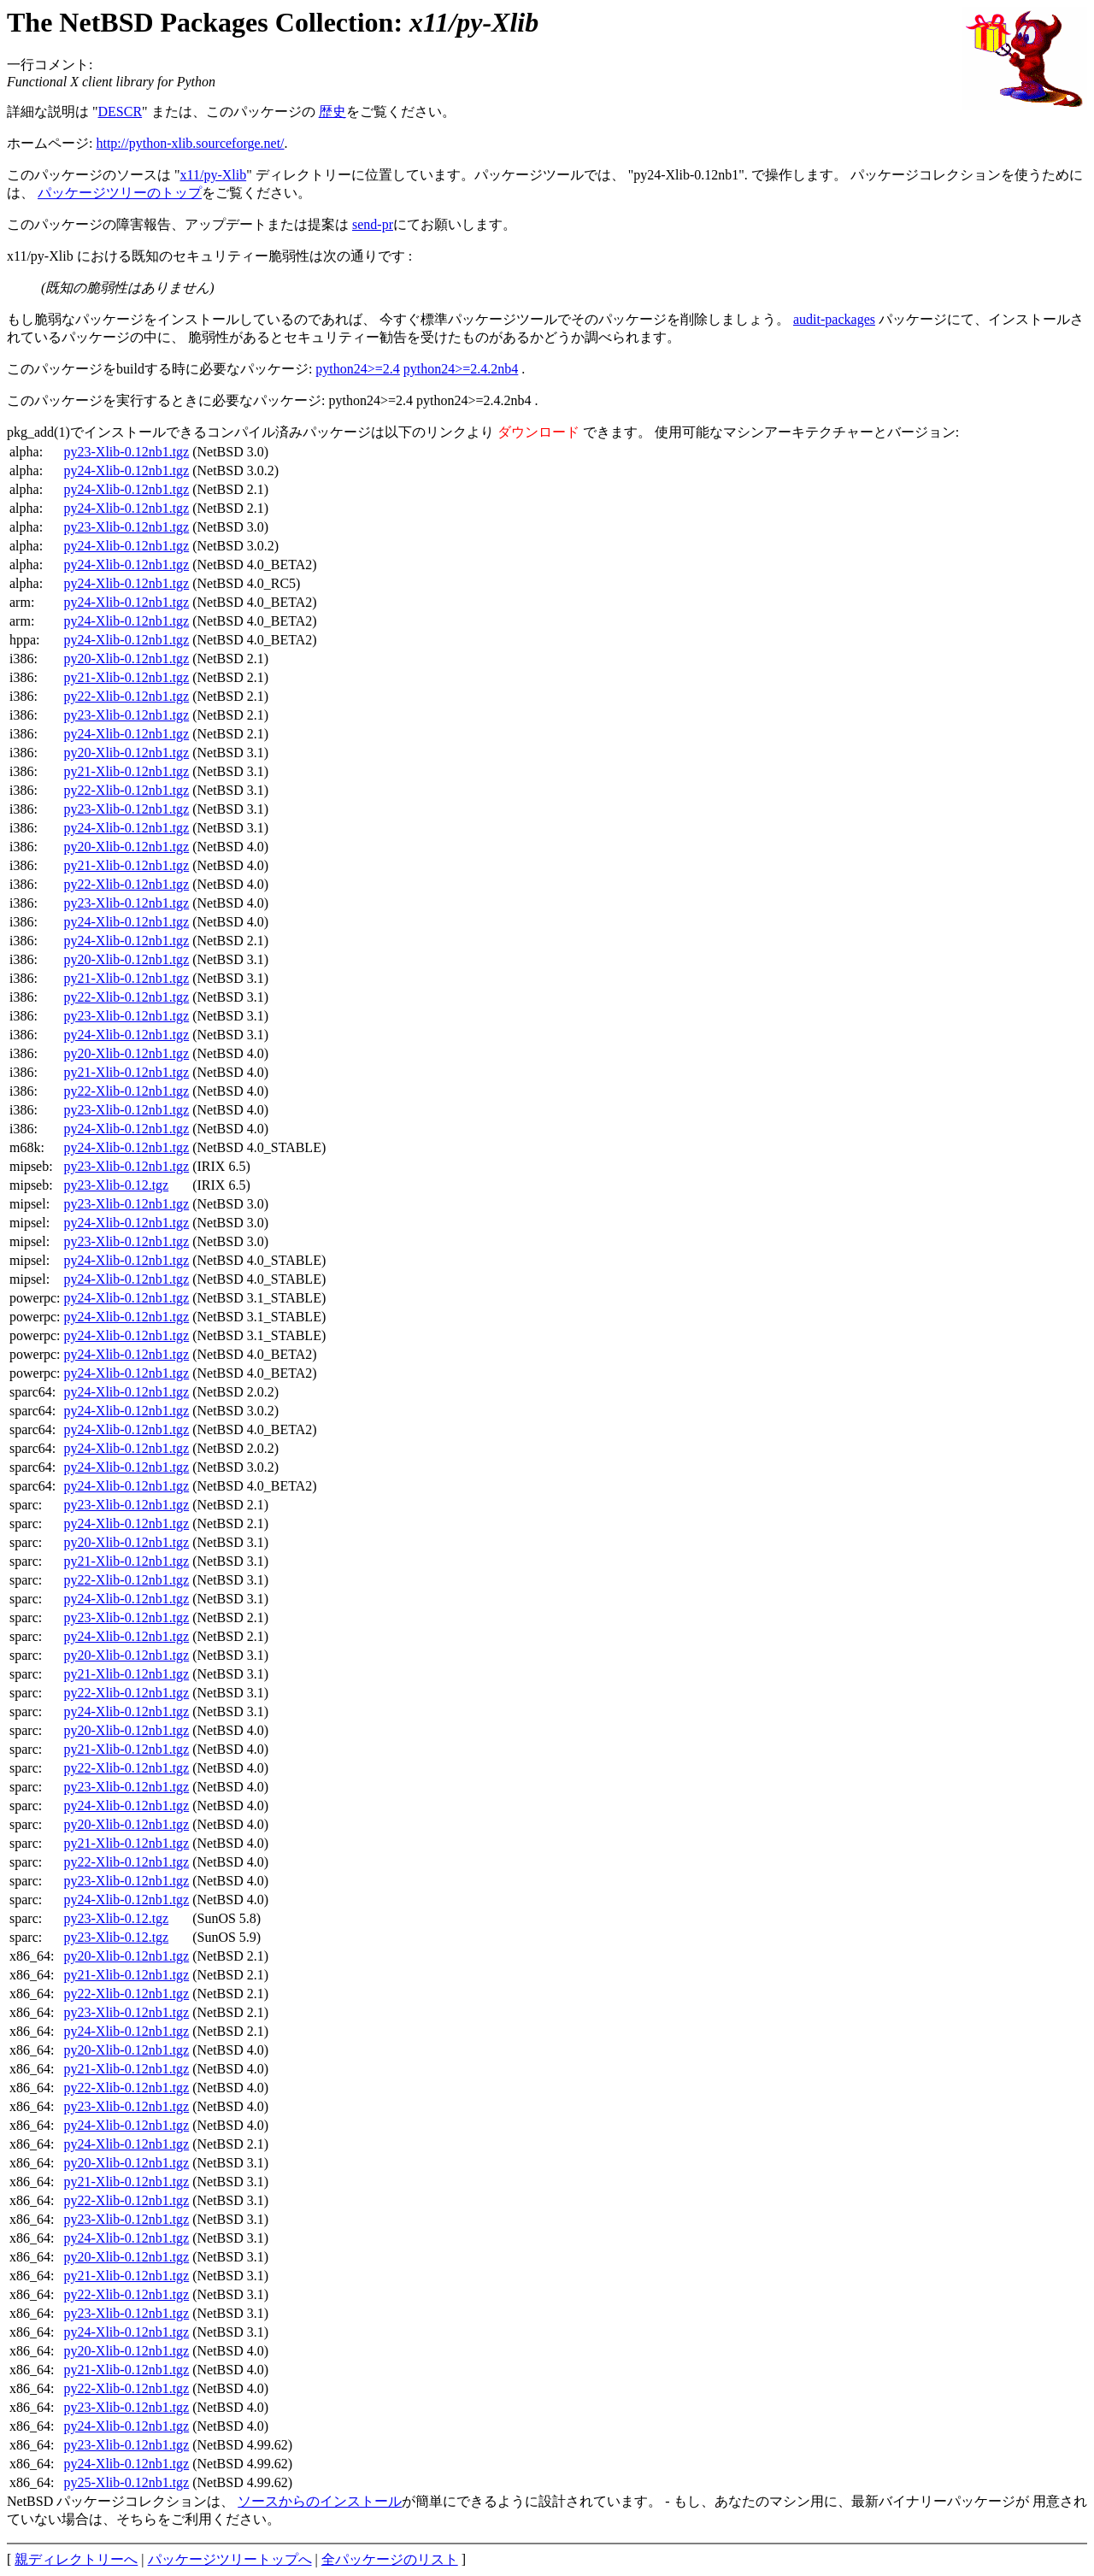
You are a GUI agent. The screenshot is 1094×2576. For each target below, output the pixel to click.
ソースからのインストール (320, 2501)
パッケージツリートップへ (230, 2559)
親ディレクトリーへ (76, 2559)
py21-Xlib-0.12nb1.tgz (127, 677)
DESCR (120, 111)
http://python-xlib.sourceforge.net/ (190, 143)
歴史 (332, 111)
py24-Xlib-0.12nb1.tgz (127, 470)
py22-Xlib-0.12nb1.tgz (127, 696)
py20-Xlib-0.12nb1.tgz (127, 658)
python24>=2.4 (357, 369)
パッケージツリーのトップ (120, 192)
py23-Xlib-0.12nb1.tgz (127, 451)
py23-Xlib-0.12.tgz (116, 1185)
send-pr (372, 224)
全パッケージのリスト (389, 2559)
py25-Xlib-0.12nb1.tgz (127, 2482)
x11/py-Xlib (213, 175)
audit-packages (834, 319)
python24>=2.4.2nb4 (461, 369)
